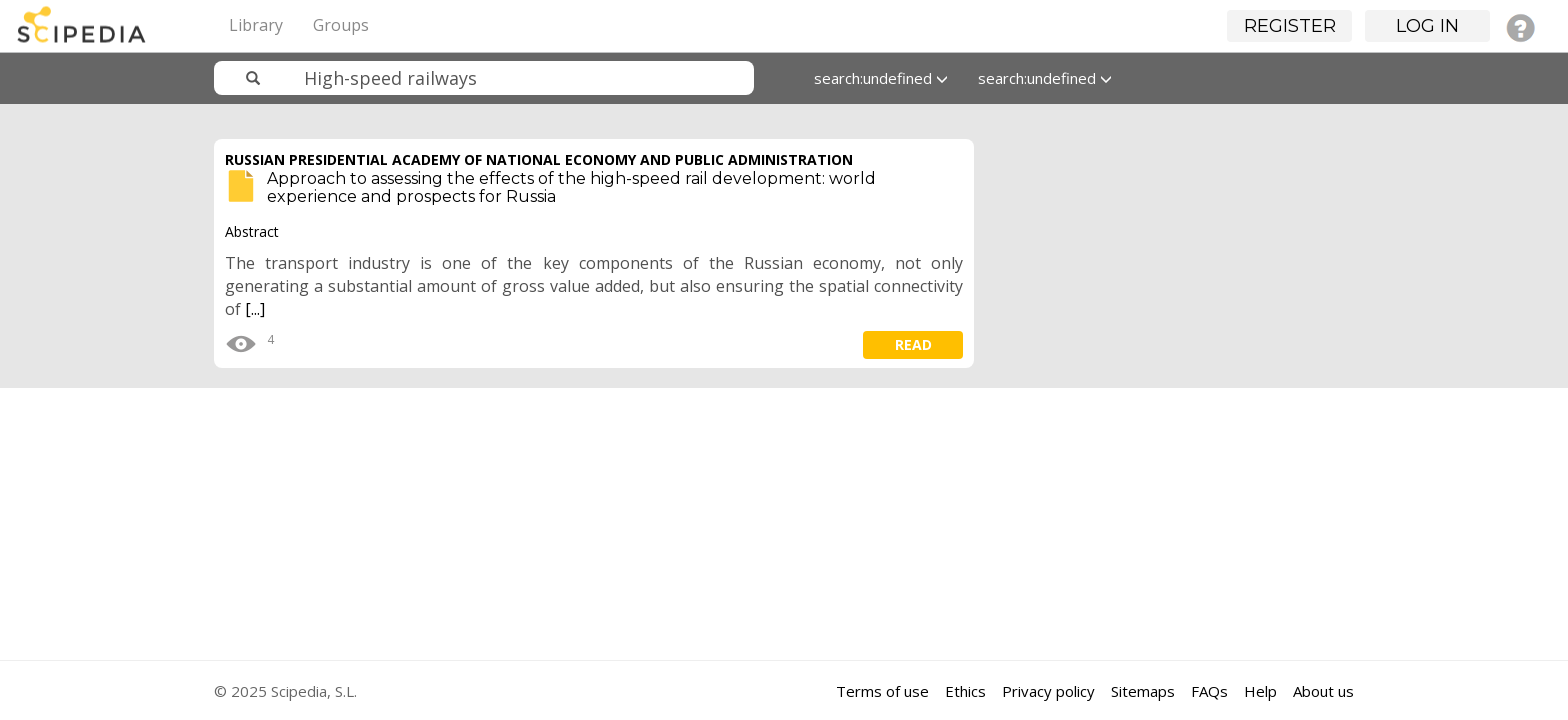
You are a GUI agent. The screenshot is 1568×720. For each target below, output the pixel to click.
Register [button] (1290, 26)
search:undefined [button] (881, 78)
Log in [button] (1427, 26)
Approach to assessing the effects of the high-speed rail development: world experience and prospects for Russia (571, 187)
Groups (341, 25)
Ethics (965, 691)
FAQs (1209, 691)
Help (1260, 691)
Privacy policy (1048, 691)
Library (256, 25)
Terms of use (882, 691)
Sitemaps (1143, 691)
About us (1323, 691)
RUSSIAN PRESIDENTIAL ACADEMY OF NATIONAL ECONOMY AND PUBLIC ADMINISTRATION (539, 159)
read (913, 344)
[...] (255, 309)
